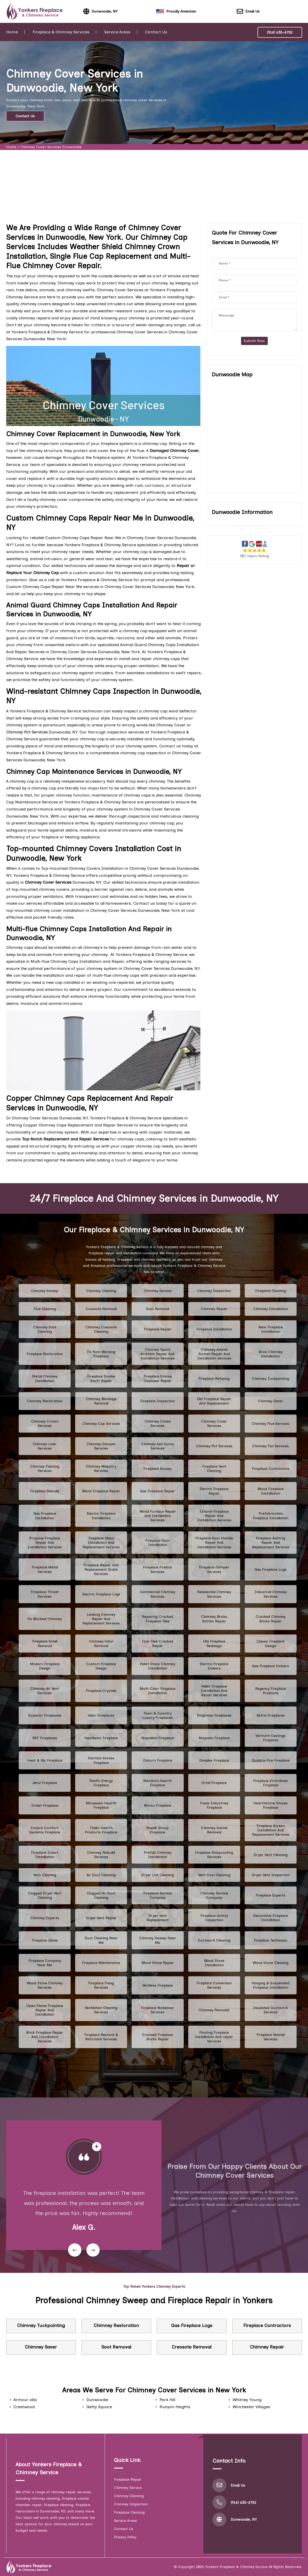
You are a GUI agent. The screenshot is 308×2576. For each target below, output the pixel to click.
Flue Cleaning (45, 1309)
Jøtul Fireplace (44, 1783)
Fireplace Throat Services (45, 1594)
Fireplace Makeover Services (157, 2010)
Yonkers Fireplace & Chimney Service (236, 2567)
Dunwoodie (97, 2399)
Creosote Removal (101, 1309)
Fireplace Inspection (157, 1401)
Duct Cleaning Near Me (101, 1940)
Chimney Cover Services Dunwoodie (51, 147)
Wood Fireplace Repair (101, 1491)
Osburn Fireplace (157, 1760)
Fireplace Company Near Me (45, 1962)
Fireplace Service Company (157, 1895)
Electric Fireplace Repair (214, 1491)
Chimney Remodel (214, 2010)
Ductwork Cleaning (214, 1940)
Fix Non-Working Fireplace (101, 1354)
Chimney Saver (270, 1401)
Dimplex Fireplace (214, 1760)
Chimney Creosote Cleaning (101, 1329)
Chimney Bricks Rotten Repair (214, 1618)
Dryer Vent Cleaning (270, 1855)
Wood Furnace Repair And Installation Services (157, 1515)
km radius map (254, 435)
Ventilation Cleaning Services (101, 2010)
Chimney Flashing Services (44, 1468)
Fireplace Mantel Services (271, 2037)
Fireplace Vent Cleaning (214, 1468)
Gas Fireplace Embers (270, 1666)
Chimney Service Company (214, 1895)
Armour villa (25, 2399)
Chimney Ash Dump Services (157, 1446)
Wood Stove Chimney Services (45, 1985)
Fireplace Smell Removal (44, 1643)
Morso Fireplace (157, 1805)
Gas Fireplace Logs (271, 1569)
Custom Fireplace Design (101, 1666)
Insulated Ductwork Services (270, 2010)
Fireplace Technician (270, 1940)
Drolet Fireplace (44, 1805)
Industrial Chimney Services (271, 1594)
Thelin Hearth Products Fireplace (101, 1830)
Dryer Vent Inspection (270, 1875)
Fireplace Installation (214, 1329)
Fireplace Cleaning (270, 1291)
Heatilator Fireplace (101, 1738)
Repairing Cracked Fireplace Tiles (157, 1618)
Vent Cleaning (44, 1875)
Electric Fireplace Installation (101, 1515)
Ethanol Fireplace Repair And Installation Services (214, 1515)
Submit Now (254, 341)
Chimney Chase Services (158, 1423)
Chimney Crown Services (44, 1423)
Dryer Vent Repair (101, 1918)
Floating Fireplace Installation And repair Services (214, 2036)
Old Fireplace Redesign (214, 1643)
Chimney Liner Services (45, 1446)
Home (12, 32)
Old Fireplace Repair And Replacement (214, 1401)
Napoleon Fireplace (157, 1738)
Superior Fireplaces (44, 1715)
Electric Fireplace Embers (214, 1666)
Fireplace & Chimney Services (61, 32)
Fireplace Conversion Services (214, 1985)
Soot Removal (157, 1309)
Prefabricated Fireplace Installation (270, 1515)
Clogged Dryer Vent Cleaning (44, 1895)
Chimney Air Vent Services (44, 1690)
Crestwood (24, 2406)
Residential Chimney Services (214, 1594)
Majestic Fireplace (214, 1738)
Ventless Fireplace (157, 1985)
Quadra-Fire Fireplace (270, 1760)
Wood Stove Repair (157, 1963)
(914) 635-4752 (279, 32)
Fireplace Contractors (270, 1468)
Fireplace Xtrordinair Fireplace (270, 1783)
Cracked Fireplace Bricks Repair (157, 2037)
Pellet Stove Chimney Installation (157, 1666)
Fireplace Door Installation (157, 1542)
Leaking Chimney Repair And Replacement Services (101, 1618)
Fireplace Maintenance (101, 1963)
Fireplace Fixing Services (101, 1985)
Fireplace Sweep (157, 1468)
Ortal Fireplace (214, 1783)
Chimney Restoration (44, 1401)
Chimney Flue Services (270, 1423)
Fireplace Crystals (101, 1690)
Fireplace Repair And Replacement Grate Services (101, 1569)
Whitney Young (247, 2399)
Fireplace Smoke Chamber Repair (158, 1378)
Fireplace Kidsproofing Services (214, 1854)
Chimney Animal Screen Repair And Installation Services (214, 1353)
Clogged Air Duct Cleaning (101, 1895)
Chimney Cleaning (101, 1291)
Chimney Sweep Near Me (157, 1940)
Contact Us (156, 32)
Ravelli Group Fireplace (157, 1830)
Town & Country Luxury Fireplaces (157, 1715)
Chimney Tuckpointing (270, 1378)
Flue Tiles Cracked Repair (157, 1643)
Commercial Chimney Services (157, 1594)
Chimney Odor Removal (101, 1643)
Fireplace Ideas (45, 1940)
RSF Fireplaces (44, 1738)
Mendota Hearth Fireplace (157, 1783)
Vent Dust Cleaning (214, 1875)
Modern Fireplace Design (45, 1666)
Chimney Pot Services (214, 1446)
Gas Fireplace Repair (157, 1491)
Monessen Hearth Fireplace (101, 1805)
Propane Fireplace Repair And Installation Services (45, 1542)
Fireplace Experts (270, 1895)
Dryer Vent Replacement (157, 1917)
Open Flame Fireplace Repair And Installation (44, 2010)
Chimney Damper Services (101, 1446)
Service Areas (117, 32)
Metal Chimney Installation (44, 1378)
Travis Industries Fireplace (214, 1805)
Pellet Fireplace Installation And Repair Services (214, 1690)
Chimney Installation (270, 1309)
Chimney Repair (214, 1309)
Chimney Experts (44, 1918)
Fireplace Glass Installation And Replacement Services (101, 1542)
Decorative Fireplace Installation (270, 1917)
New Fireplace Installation (270, 1329)
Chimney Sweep (44, 1291)
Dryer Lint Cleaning (157, 1875)
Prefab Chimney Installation (157, 1854)
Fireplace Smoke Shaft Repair (101, 1378)
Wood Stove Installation (214, 1962)
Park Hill (167, 2399)
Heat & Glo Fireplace (44, 1760)
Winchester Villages (251, 2406)
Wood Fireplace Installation (271, 1491)
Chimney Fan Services (270, 1446)
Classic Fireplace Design (270, 1643)
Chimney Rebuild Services (101, 1854)
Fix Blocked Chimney (44, 1619)
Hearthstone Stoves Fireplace (270, 1805)
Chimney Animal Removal (214, 1830)
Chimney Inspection (214, 1291)
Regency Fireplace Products (270, 1690)
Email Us (248, 11)
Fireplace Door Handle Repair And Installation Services (214, 1542)
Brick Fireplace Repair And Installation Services (44, 2036)
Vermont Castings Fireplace (270, 1737)
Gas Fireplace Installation (44, 1515)
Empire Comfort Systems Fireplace (44, 1830)
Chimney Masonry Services (101, 1468)
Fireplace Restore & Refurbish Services (101, 2037)
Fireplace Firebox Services (157, 1569)
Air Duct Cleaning (101, 1875)
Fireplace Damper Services (214, 1569)
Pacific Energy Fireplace (101, 1783)
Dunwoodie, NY (244, 2519)
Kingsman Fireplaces (214, 1715)
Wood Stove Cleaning (270, 1963)
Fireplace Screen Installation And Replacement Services (270, 1830)
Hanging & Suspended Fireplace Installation (270, 1985)
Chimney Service (157, 1291)
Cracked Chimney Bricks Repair (271, 1618)
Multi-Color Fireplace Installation (157, 1690)
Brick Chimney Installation (271, 1354)
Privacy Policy (125, 2537)
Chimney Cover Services (214, 1423)
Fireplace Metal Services (45, 1569)
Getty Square (99, 2406)
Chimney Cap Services (101, 1423)
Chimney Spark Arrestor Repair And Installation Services (158, 1353)
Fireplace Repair (157, 1329)
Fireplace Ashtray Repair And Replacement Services (270, 1542)
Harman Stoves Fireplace (101, 1760)
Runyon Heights (174, 2406)
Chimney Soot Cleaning (44, 1329)
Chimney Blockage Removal (101, 1401)
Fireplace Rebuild (44, 1491)
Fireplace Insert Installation (44, 1854)
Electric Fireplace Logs (101, 1594)
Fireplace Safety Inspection (214, 1917)
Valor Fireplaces (101, 1715)
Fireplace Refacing (214, 1378)
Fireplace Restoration (45, 1354)
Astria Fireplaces (271, 1715)
